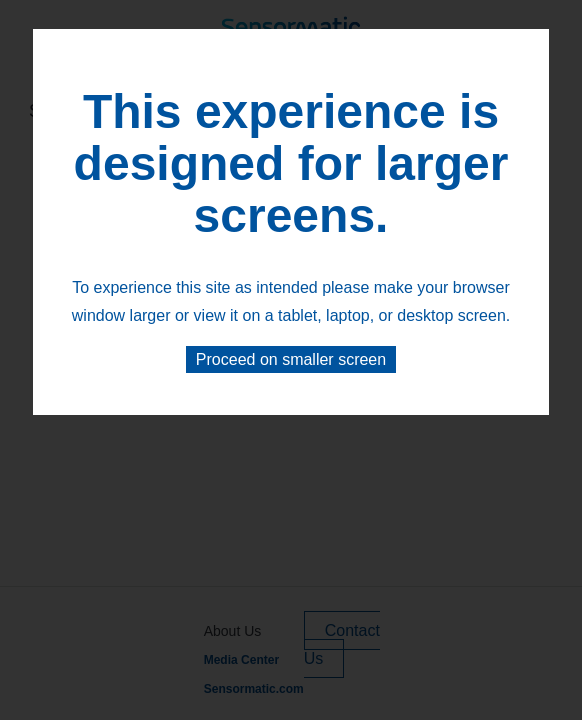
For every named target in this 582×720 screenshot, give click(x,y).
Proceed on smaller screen (291, 359)
